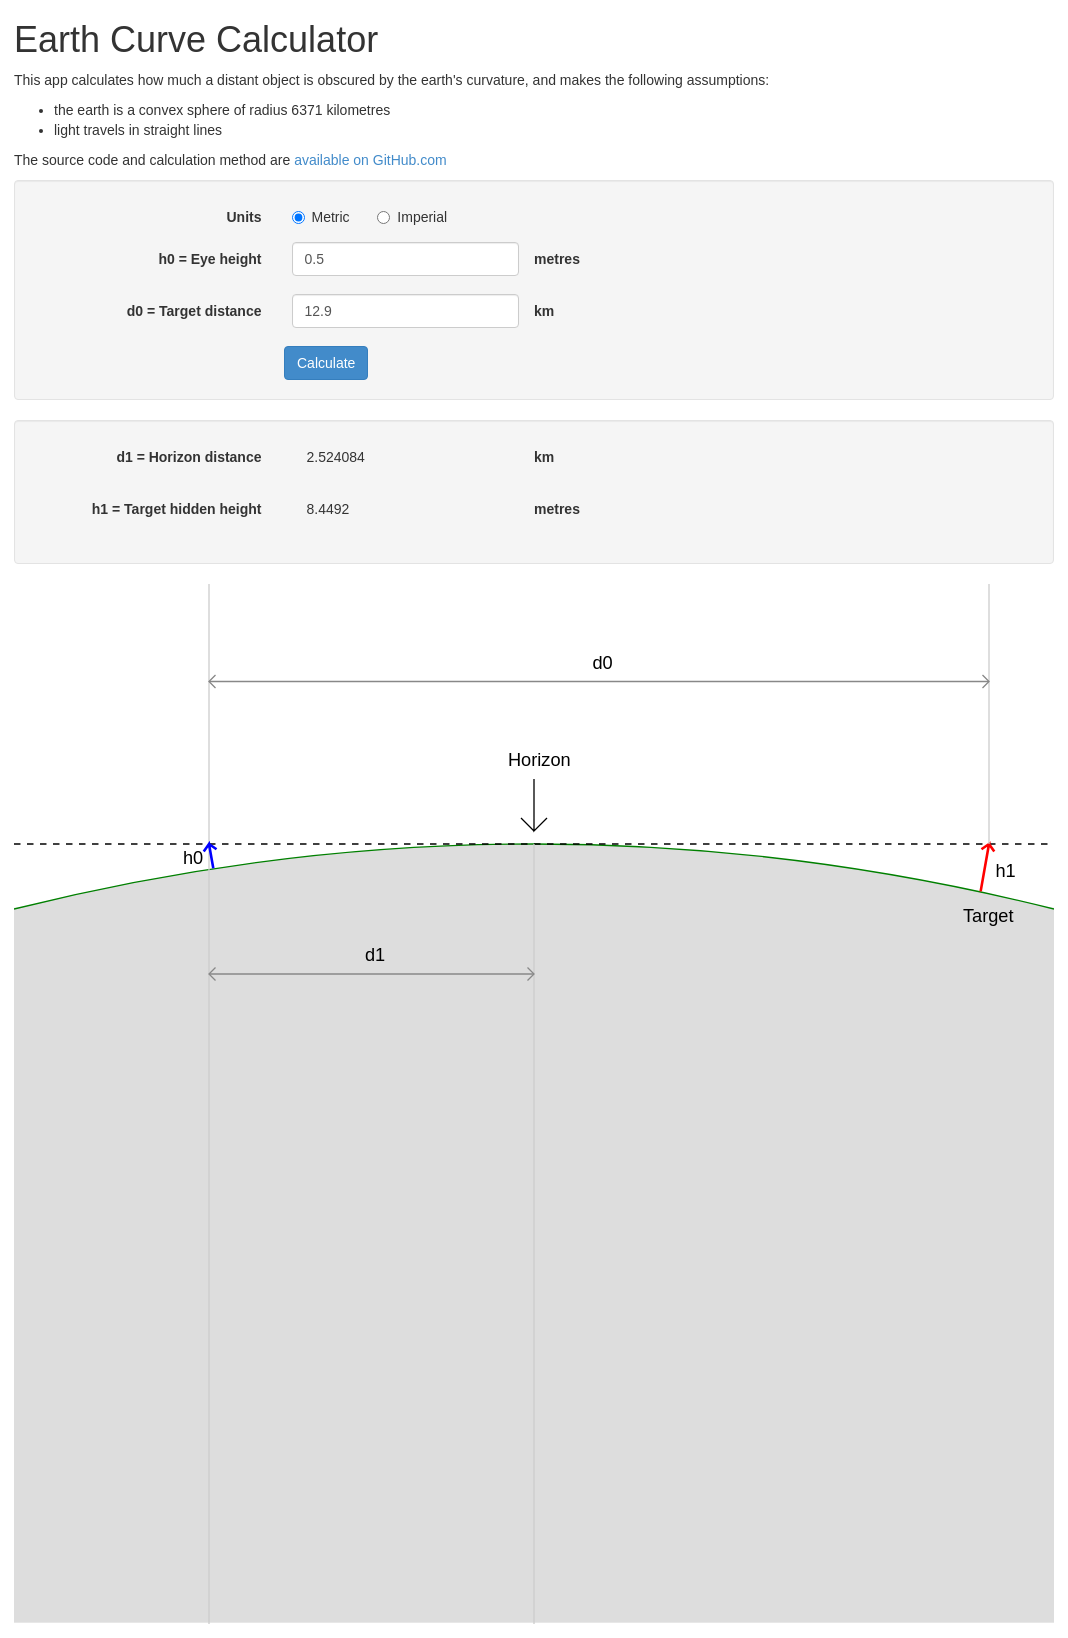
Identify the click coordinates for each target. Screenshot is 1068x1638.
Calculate (326, 363)
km (544, 311)
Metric (321, 217)
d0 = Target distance (194, 311)
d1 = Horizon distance (188, 457)
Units (244, 217)
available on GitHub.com (370, 160)
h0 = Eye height (209, 259)
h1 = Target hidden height (177, 509)
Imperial (412, 217)
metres (557, 259)
